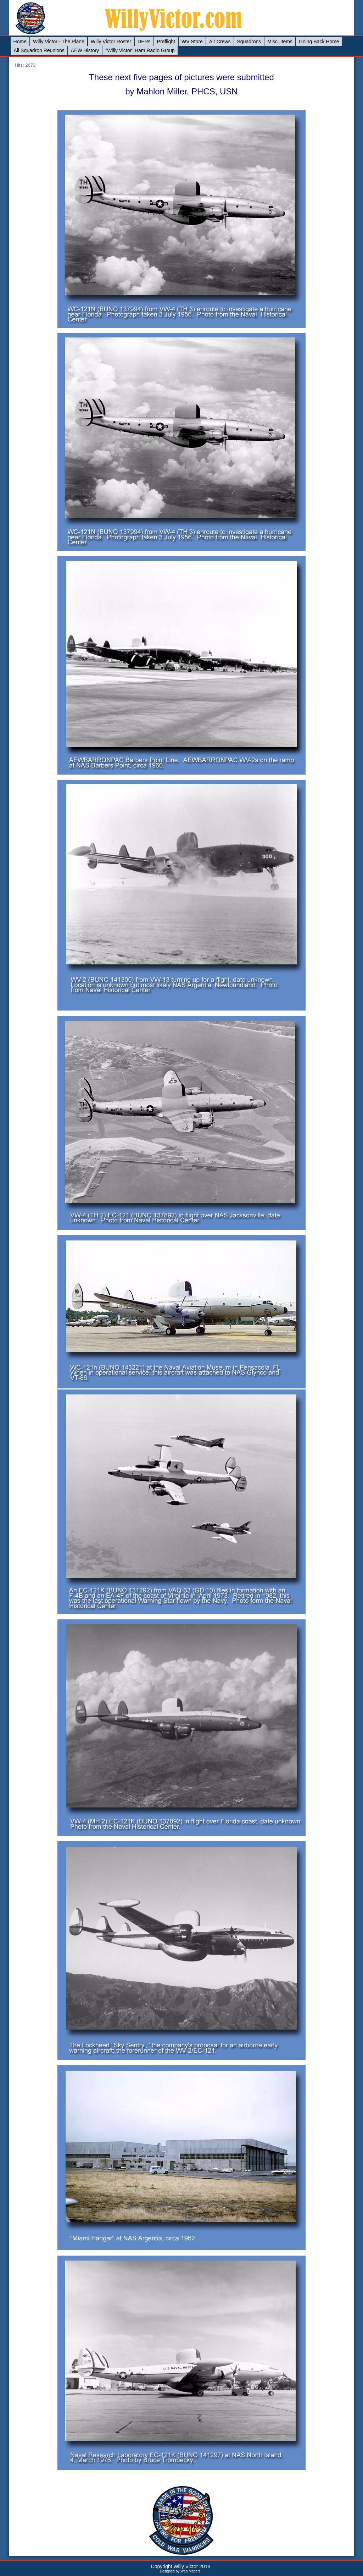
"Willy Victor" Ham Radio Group (140, 50)
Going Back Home (319, 41)
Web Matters (190, 2571)
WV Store (192, 41)
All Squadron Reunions (39, 50)
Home (20, 41)
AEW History (85, 50)
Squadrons (249, 41)
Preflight (166, 41)
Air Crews (220, 41)
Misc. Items (279, 41)
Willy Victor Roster (111, 41)
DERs (144, 41)
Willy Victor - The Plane (58, 41)
